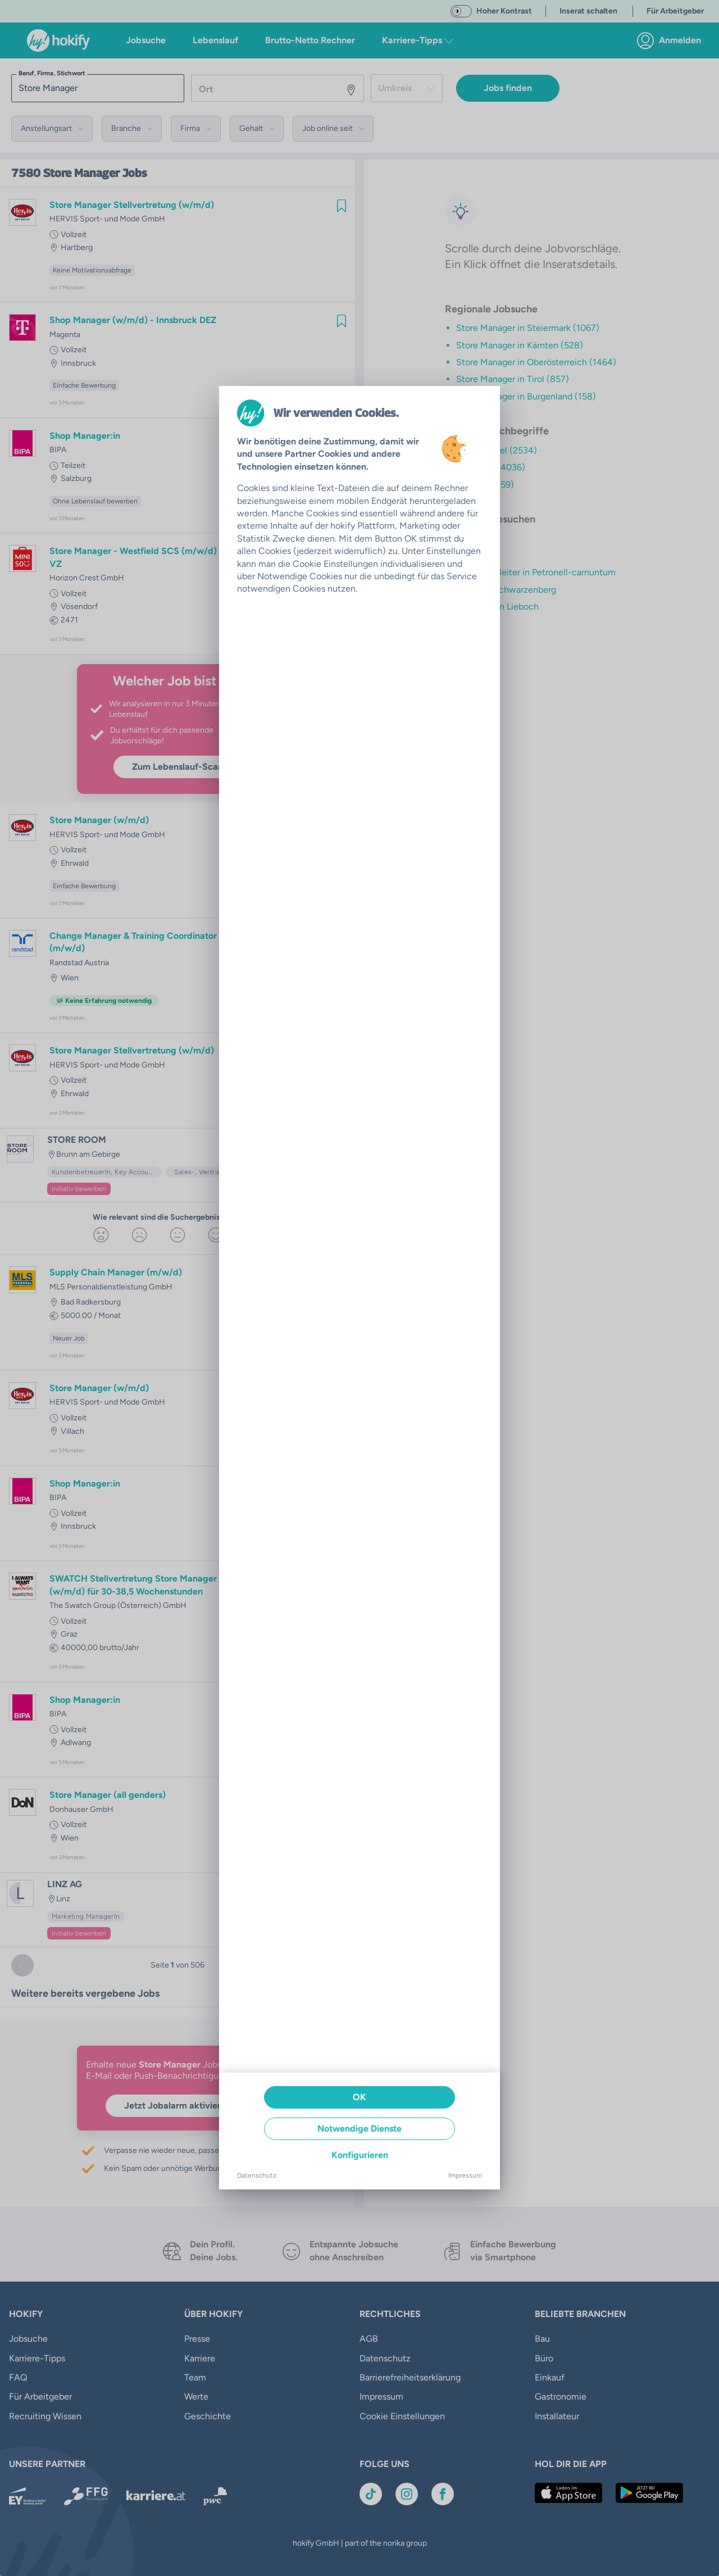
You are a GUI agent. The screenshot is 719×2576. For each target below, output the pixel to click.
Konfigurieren (359, 2155)
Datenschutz (256, 2175)
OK (359, 2097)
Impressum (465, 2175)
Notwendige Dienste (359, 2128)
